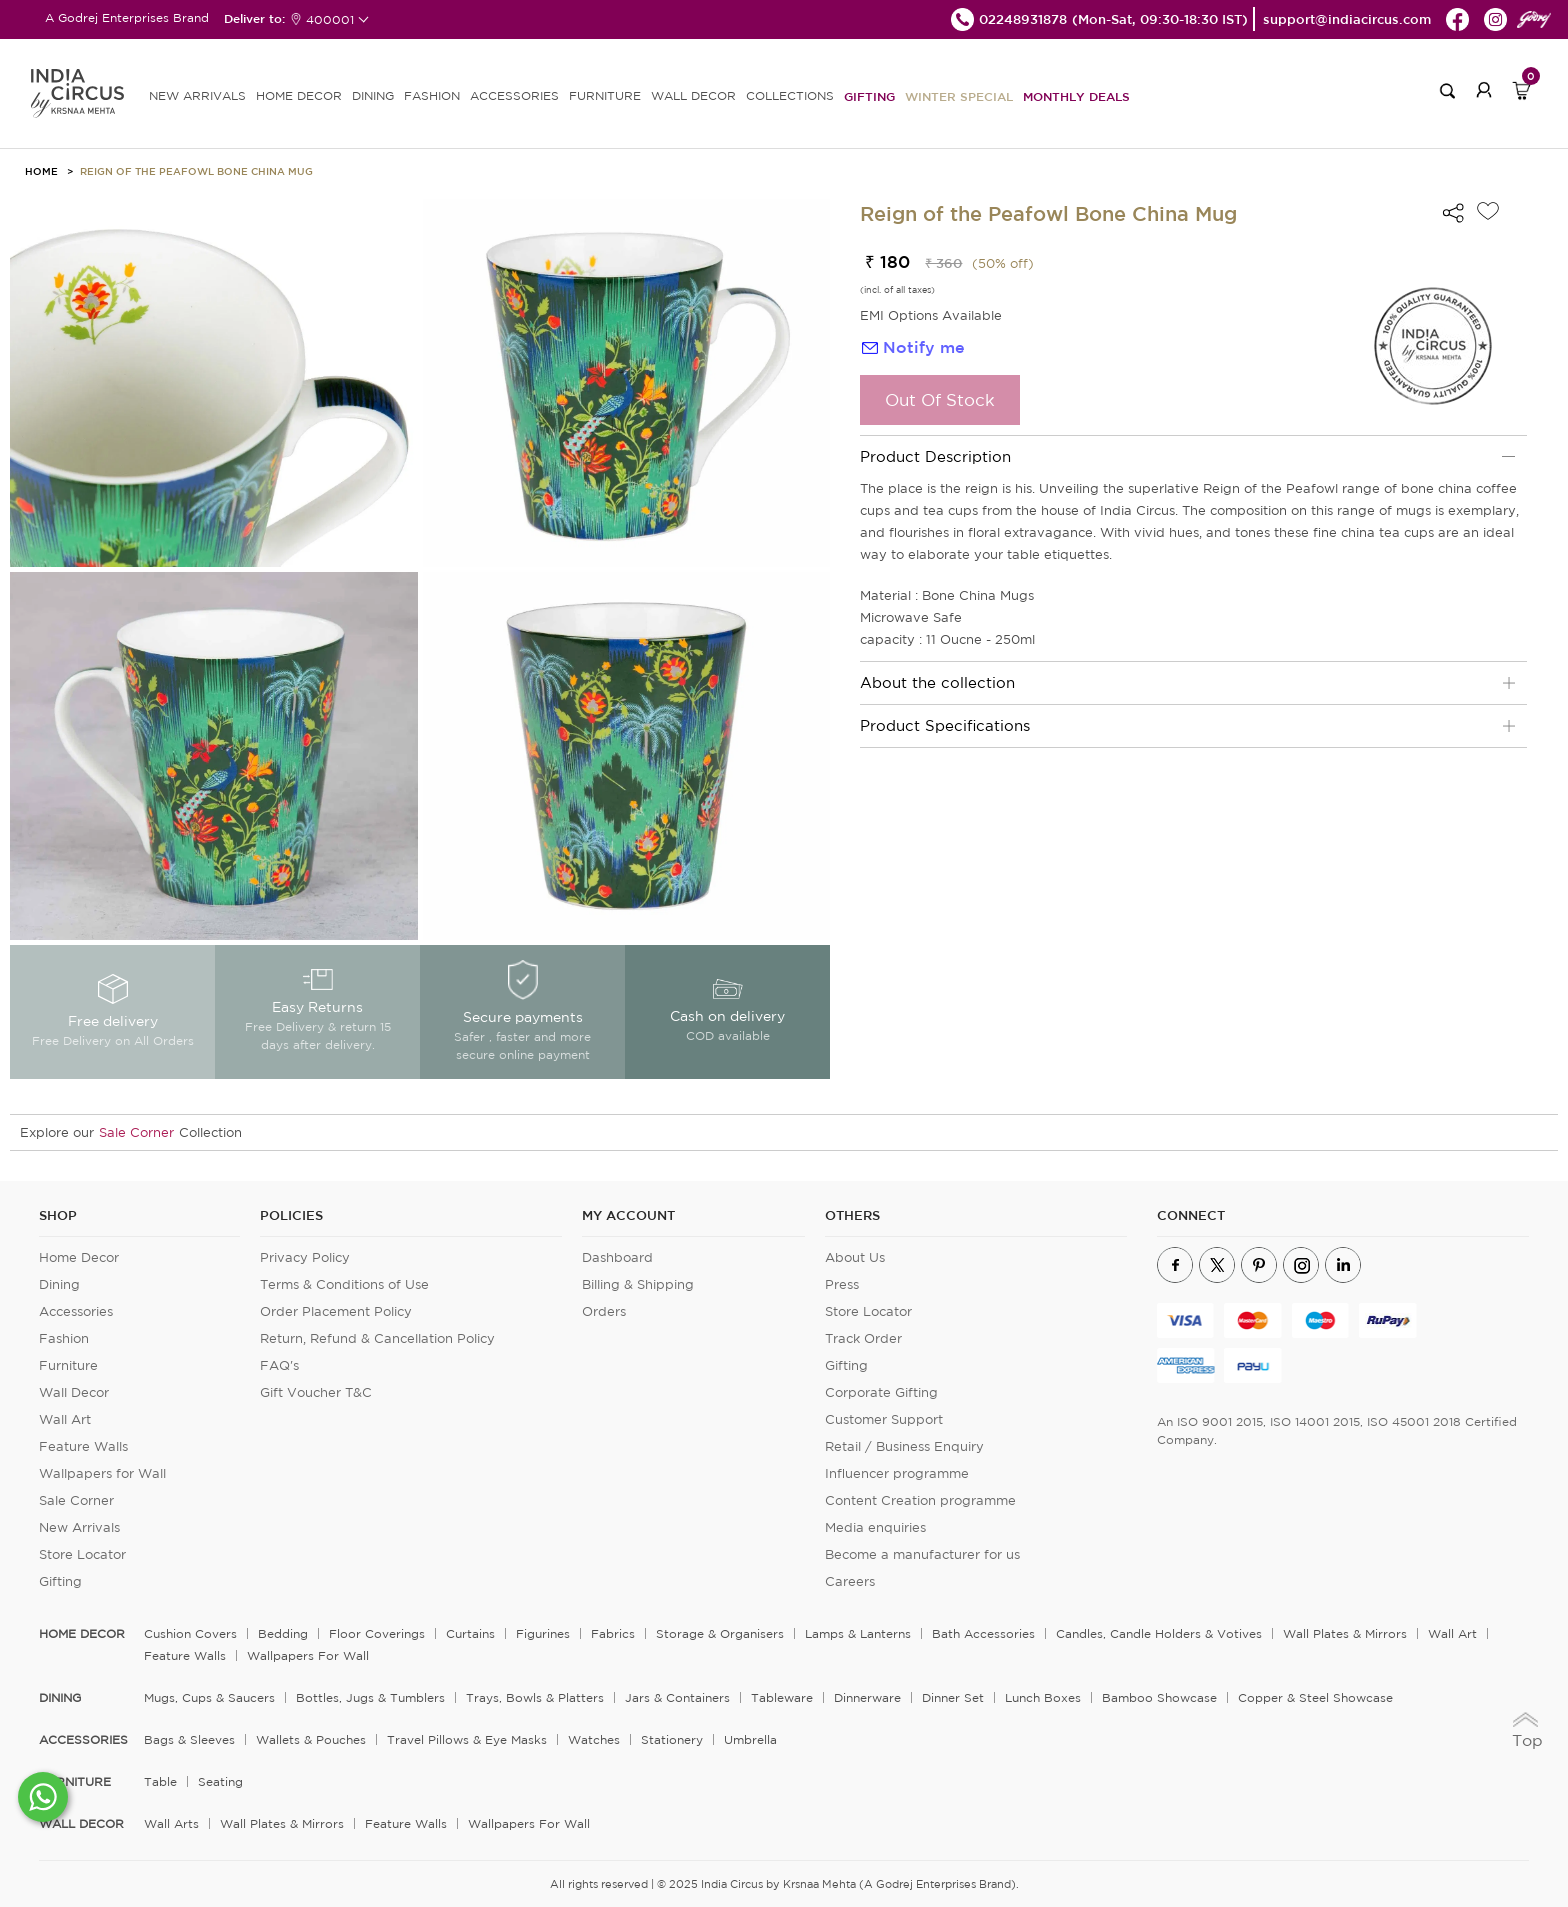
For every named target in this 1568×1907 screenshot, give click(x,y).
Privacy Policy (305, 1257)
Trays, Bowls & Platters (535, 1697)
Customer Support (884, 1419)
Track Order (863, 1338)
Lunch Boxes (1043, 1697)
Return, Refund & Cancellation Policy (377, 1338)
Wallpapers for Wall (102, 1473)
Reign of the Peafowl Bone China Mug (196, 171)
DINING (373, 95)
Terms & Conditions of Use (344, 1284)
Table (160, 1781)
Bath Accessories (983, 1633)
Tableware (782, 1697)
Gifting (869, 96)
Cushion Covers (190, 1633)
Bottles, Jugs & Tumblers (370, 1697)
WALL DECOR (693, 95)
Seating (220, 1781)
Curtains (470, 1633)
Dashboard (617, 1257)
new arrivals (197, 95)
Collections (790, 95)
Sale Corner (136, 1132)
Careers (850, 1581)
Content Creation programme (920, 1500)
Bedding (283, 1633)
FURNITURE (605, 95)
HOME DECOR (299, 95)
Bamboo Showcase (1159, 1697)
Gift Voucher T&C (316, 1392)
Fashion (64, 1338)
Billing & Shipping (638, 1284)
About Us (855, 1257)
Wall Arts (171, 1823)
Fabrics (613, 1633)
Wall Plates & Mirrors (1345, 1633)
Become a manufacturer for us (922, 1554)
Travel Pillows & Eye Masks (467, 1739)
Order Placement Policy (336, 1311)
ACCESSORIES (514, 95)
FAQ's (279, 1365)
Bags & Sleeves (189, 1739)
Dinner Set (953, 1697)
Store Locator (82, 1554)
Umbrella (750, 1739)
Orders (604, 1311)
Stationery (672, 1739)
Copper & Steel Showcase (1315, 1697)
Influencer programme (897, 1473)
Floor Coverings (377, 1633)
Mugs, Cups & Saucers (209, 1697)
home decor (82, 1634)
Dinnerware (867, 1697)
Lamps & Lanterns (858, 1633)
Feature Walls (83, 1446)
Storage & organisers (720, 1633)
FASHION (432, 95)
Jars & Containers (677, 1697)
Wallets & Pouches (311, 1739)
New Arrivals (79, 1527)
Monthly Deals (1076, 96)
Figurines (543, 1633)
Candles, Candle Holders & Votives (1159, 1633)
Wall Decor (74, 1392)
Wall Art (65, 1419)
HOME (41, 171)
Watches (594, 1739)
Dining (59, 1284)
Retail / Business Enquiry (904, 1446)
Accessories (76, 1311)
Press (842, 1284)
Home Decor (79, 1257)
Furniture (68, 1365)
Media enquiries (875, 1527)
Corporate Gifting (881, 1392)
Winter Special (959, 96)
